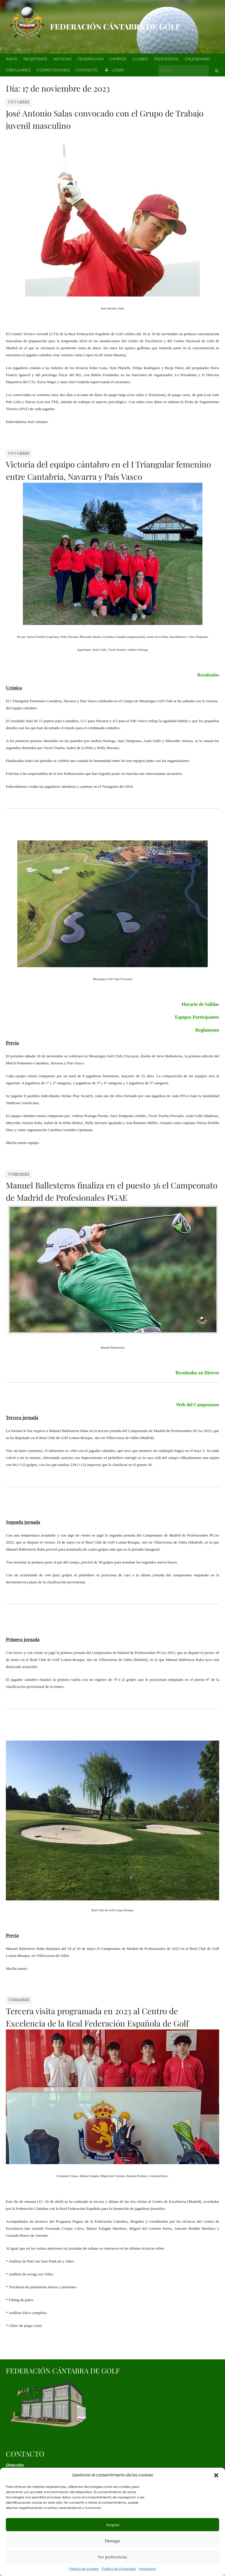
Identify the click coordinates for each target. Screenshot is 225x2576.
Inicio (12, 59)
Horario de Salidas (200, 1004)
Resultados (208, 674)
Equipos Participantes (197, 1017)
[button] (216, 2475)
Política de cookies (84, 2569)
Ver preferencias (112, 2556)
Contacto (87, 70)
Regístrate (35, 59)
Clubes (140, 59)
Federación (90, 59)
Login (114, 70)
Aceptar (113, 2524)
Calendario (197, 59)
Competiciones (53, 70)
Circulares (18, 70)
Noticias (62, 59)
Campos (118, 59)
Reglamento (207, 1029)
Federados (166, 59)
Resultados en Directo (197, 1372)
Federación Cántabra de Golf (115, 26)
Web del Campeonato (197, 1404)
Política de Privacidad (119, 2569)
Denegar (112, 2540)
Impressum (147, 2569)
